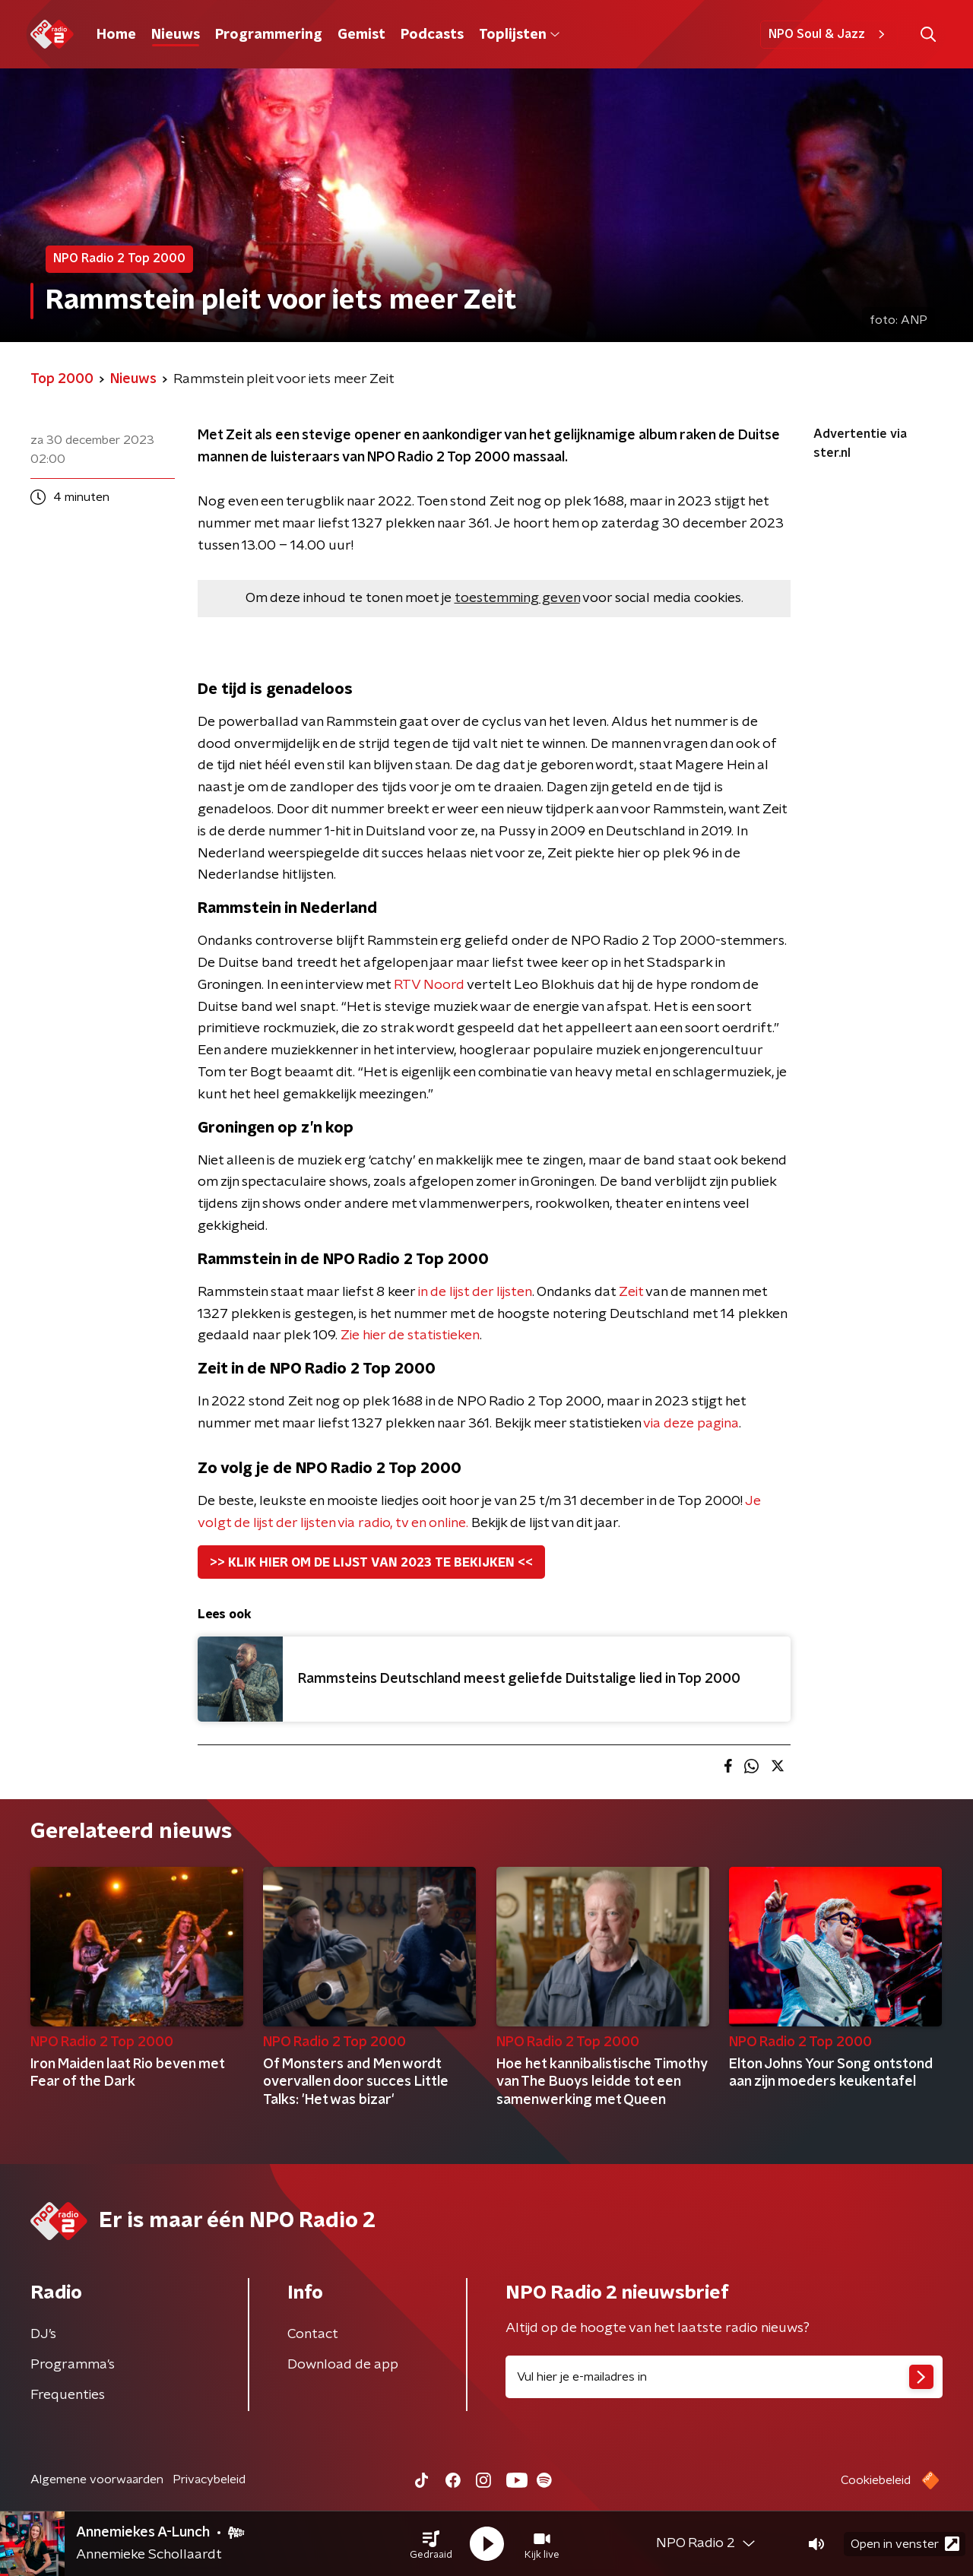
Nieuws (175, 35)
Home (116, 35)
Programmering (268, 35)
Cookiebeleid (876, 2480)
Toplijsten (519, 35)
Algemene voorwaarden (96, 2479)
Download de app (342, 2365)
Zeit (631, 1292)
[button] (431, 2544)
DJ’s (43, 2334)
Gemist (361, 35)
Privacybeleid (209, 2479)
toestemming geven (517, 598)
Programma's (72, 2365)
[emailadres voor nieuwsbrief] (724, 2377)
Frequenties (67, 2395)
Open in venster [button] (905, 2543)
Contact (312, 2334)
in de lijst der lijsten (475, 1292)
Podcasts (432, 35)
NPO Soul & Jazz (829, 34)
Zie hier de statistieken (410, 1335)
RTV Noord (429, 985)
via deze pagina (691, 1424)
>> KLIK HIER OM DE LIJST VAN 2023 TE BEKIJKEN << (371, 1563)
